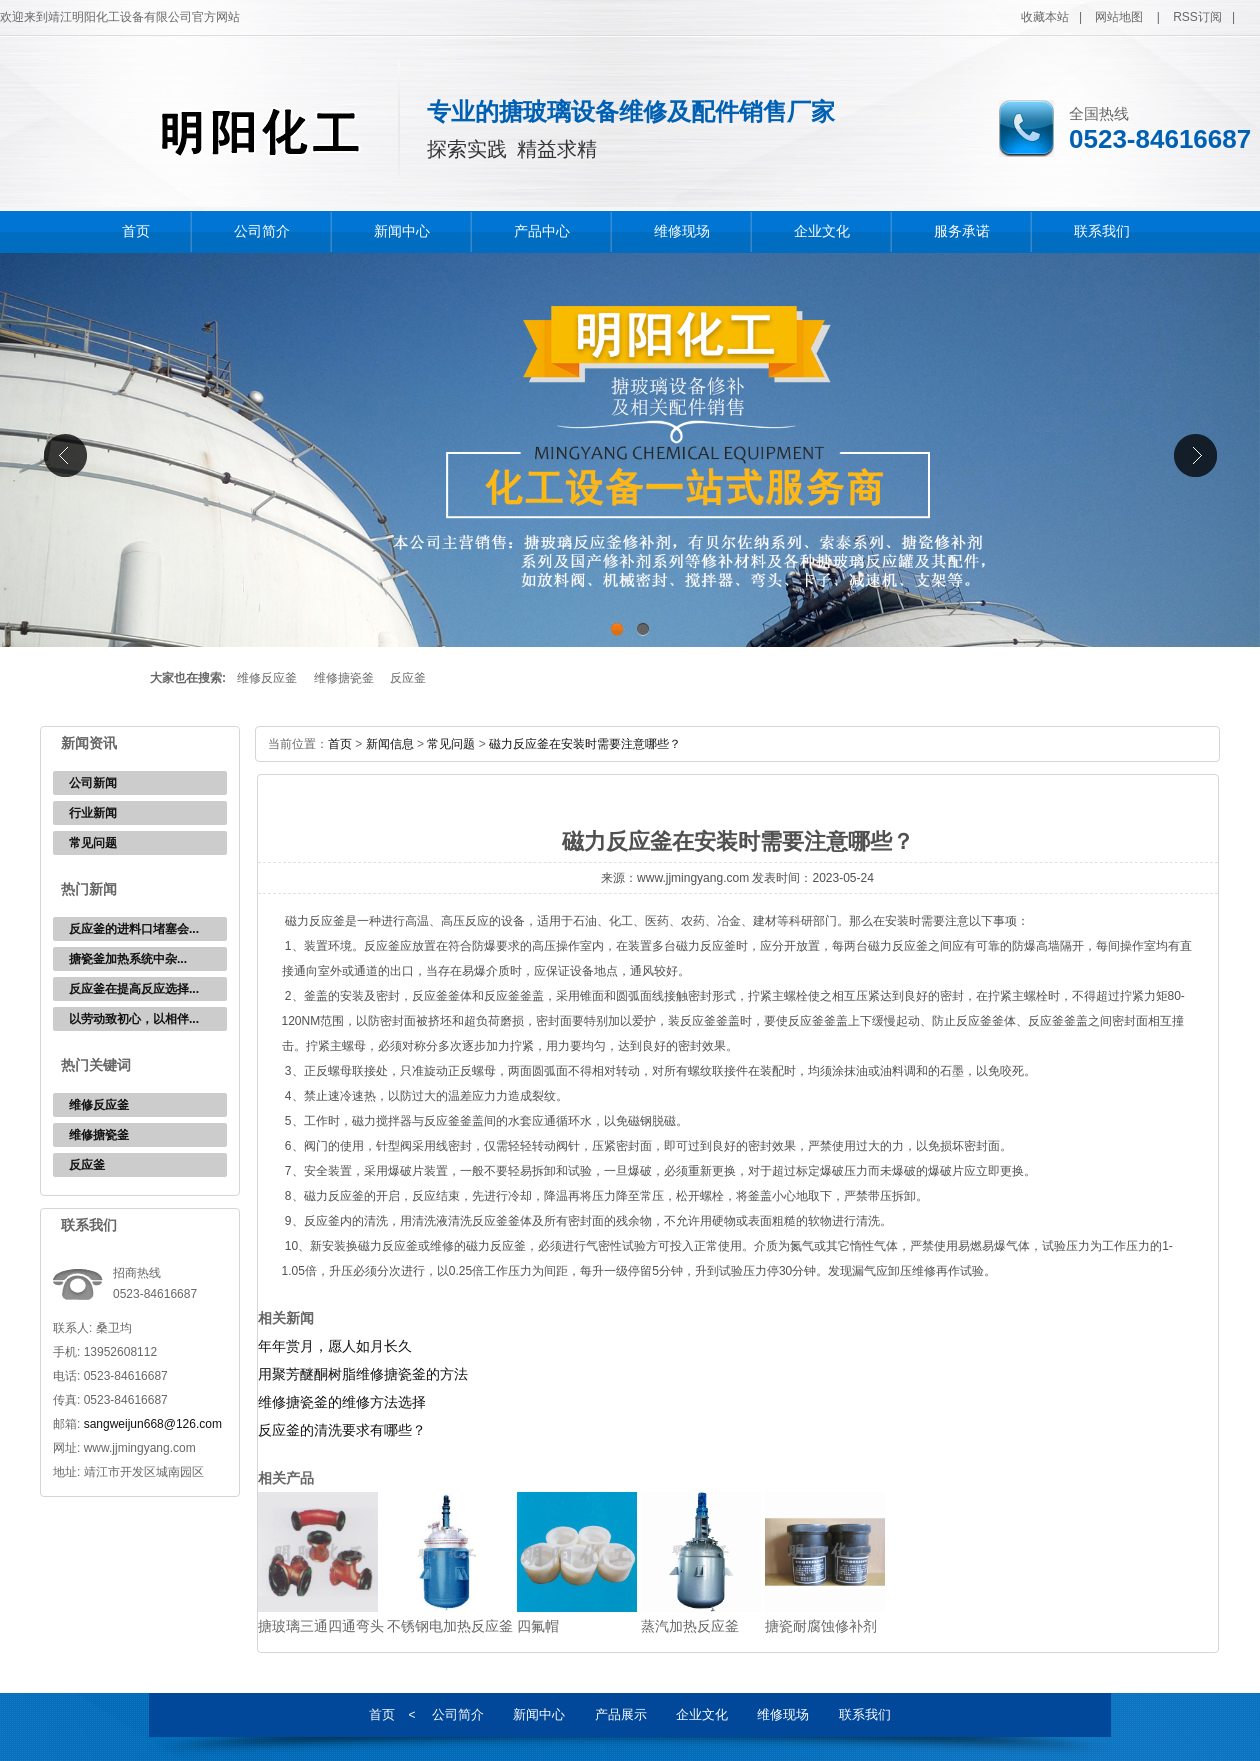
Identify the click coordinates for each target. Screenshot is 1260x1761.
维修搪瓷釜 (344, 678)
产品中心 (542, 231)
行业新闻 (93, 813)
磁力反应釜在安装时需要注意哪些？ (585, 744)
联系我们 (1102, 231)
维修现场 (682, 231)
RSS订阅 (1197, 17)
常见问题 (93, 843)
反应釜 (408, 678)
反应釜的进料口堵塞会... (134, 929)
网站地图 (1119, 17)
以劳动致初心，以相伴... (134, 1019)
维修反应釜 (267, 678)
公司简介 (262, 231)
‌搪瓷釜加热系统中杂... (128, 959)
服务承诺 (962, 231)
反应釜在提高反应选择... (134, 989)
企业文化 (822, 231)
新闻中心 (402, 231)
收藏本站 (1045, 17)
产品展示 (621, 1714)
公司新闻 (93, 783)
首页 (136, 231)
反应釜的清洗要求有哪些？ (342, 1430)
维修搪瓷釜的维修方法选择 (342, 1402)
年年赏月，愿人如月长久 (335, 1346)
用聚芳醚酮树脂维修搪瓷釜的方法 (363, 1374)
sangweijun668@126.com (153, 1424)
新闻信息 (390, 744)
